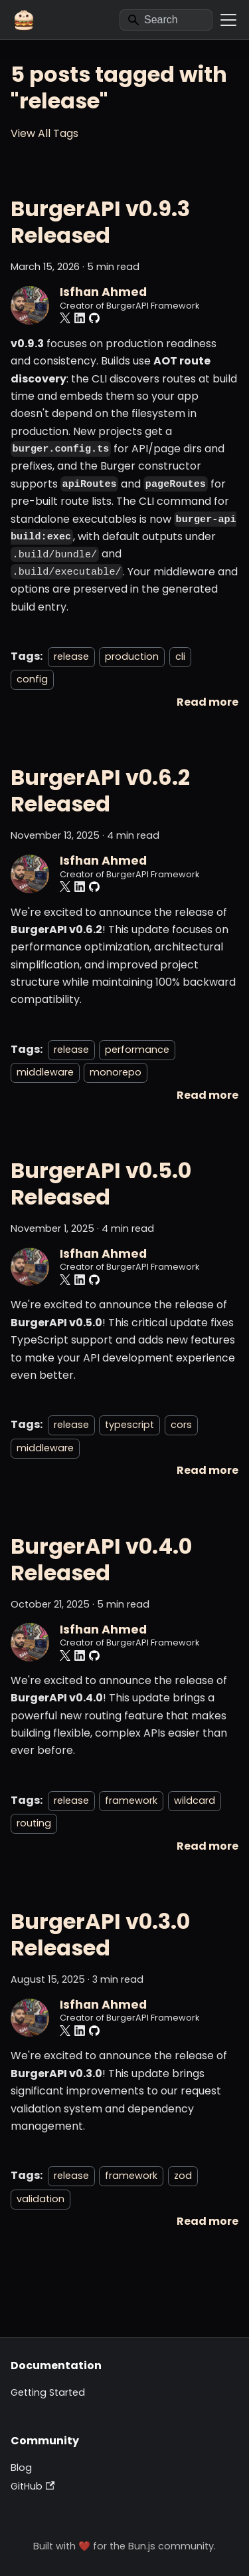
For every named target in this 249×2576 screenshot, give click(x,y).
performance (137, 1049)
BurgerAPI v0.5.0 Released (101, 1183)
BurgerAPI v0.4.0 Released (101, 1559)
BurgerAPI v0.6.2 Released (100, 790)
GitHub (32, 2486)
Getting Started (48, 2392)
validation (40, 2199)
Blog (21, 2467)
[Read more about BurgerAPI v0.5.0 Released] (207, 1470)
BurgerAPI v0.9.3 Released (100, 222)
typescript (129, 1424)
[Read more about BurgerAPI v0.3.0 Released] (207, 2221)
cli (180, 656)
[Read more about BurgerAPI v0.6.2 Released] (207, 1095)
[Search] (166, 20)
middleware (45, 1072)
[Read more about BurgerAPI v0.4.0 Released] (207, 1846)
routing (34, 1823)
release (71, 656)
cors (181, 1424)
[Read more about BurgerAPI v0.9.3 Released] (207, 702)
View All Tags (44, 133)
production (132, 656)
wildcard (194, 1800)
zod (183, 2175)
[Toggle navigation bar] (228, 20)
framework (131, 1800)
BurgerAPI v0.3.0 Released (100, 1934)
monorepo (115, 1072)
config (32, 679)
